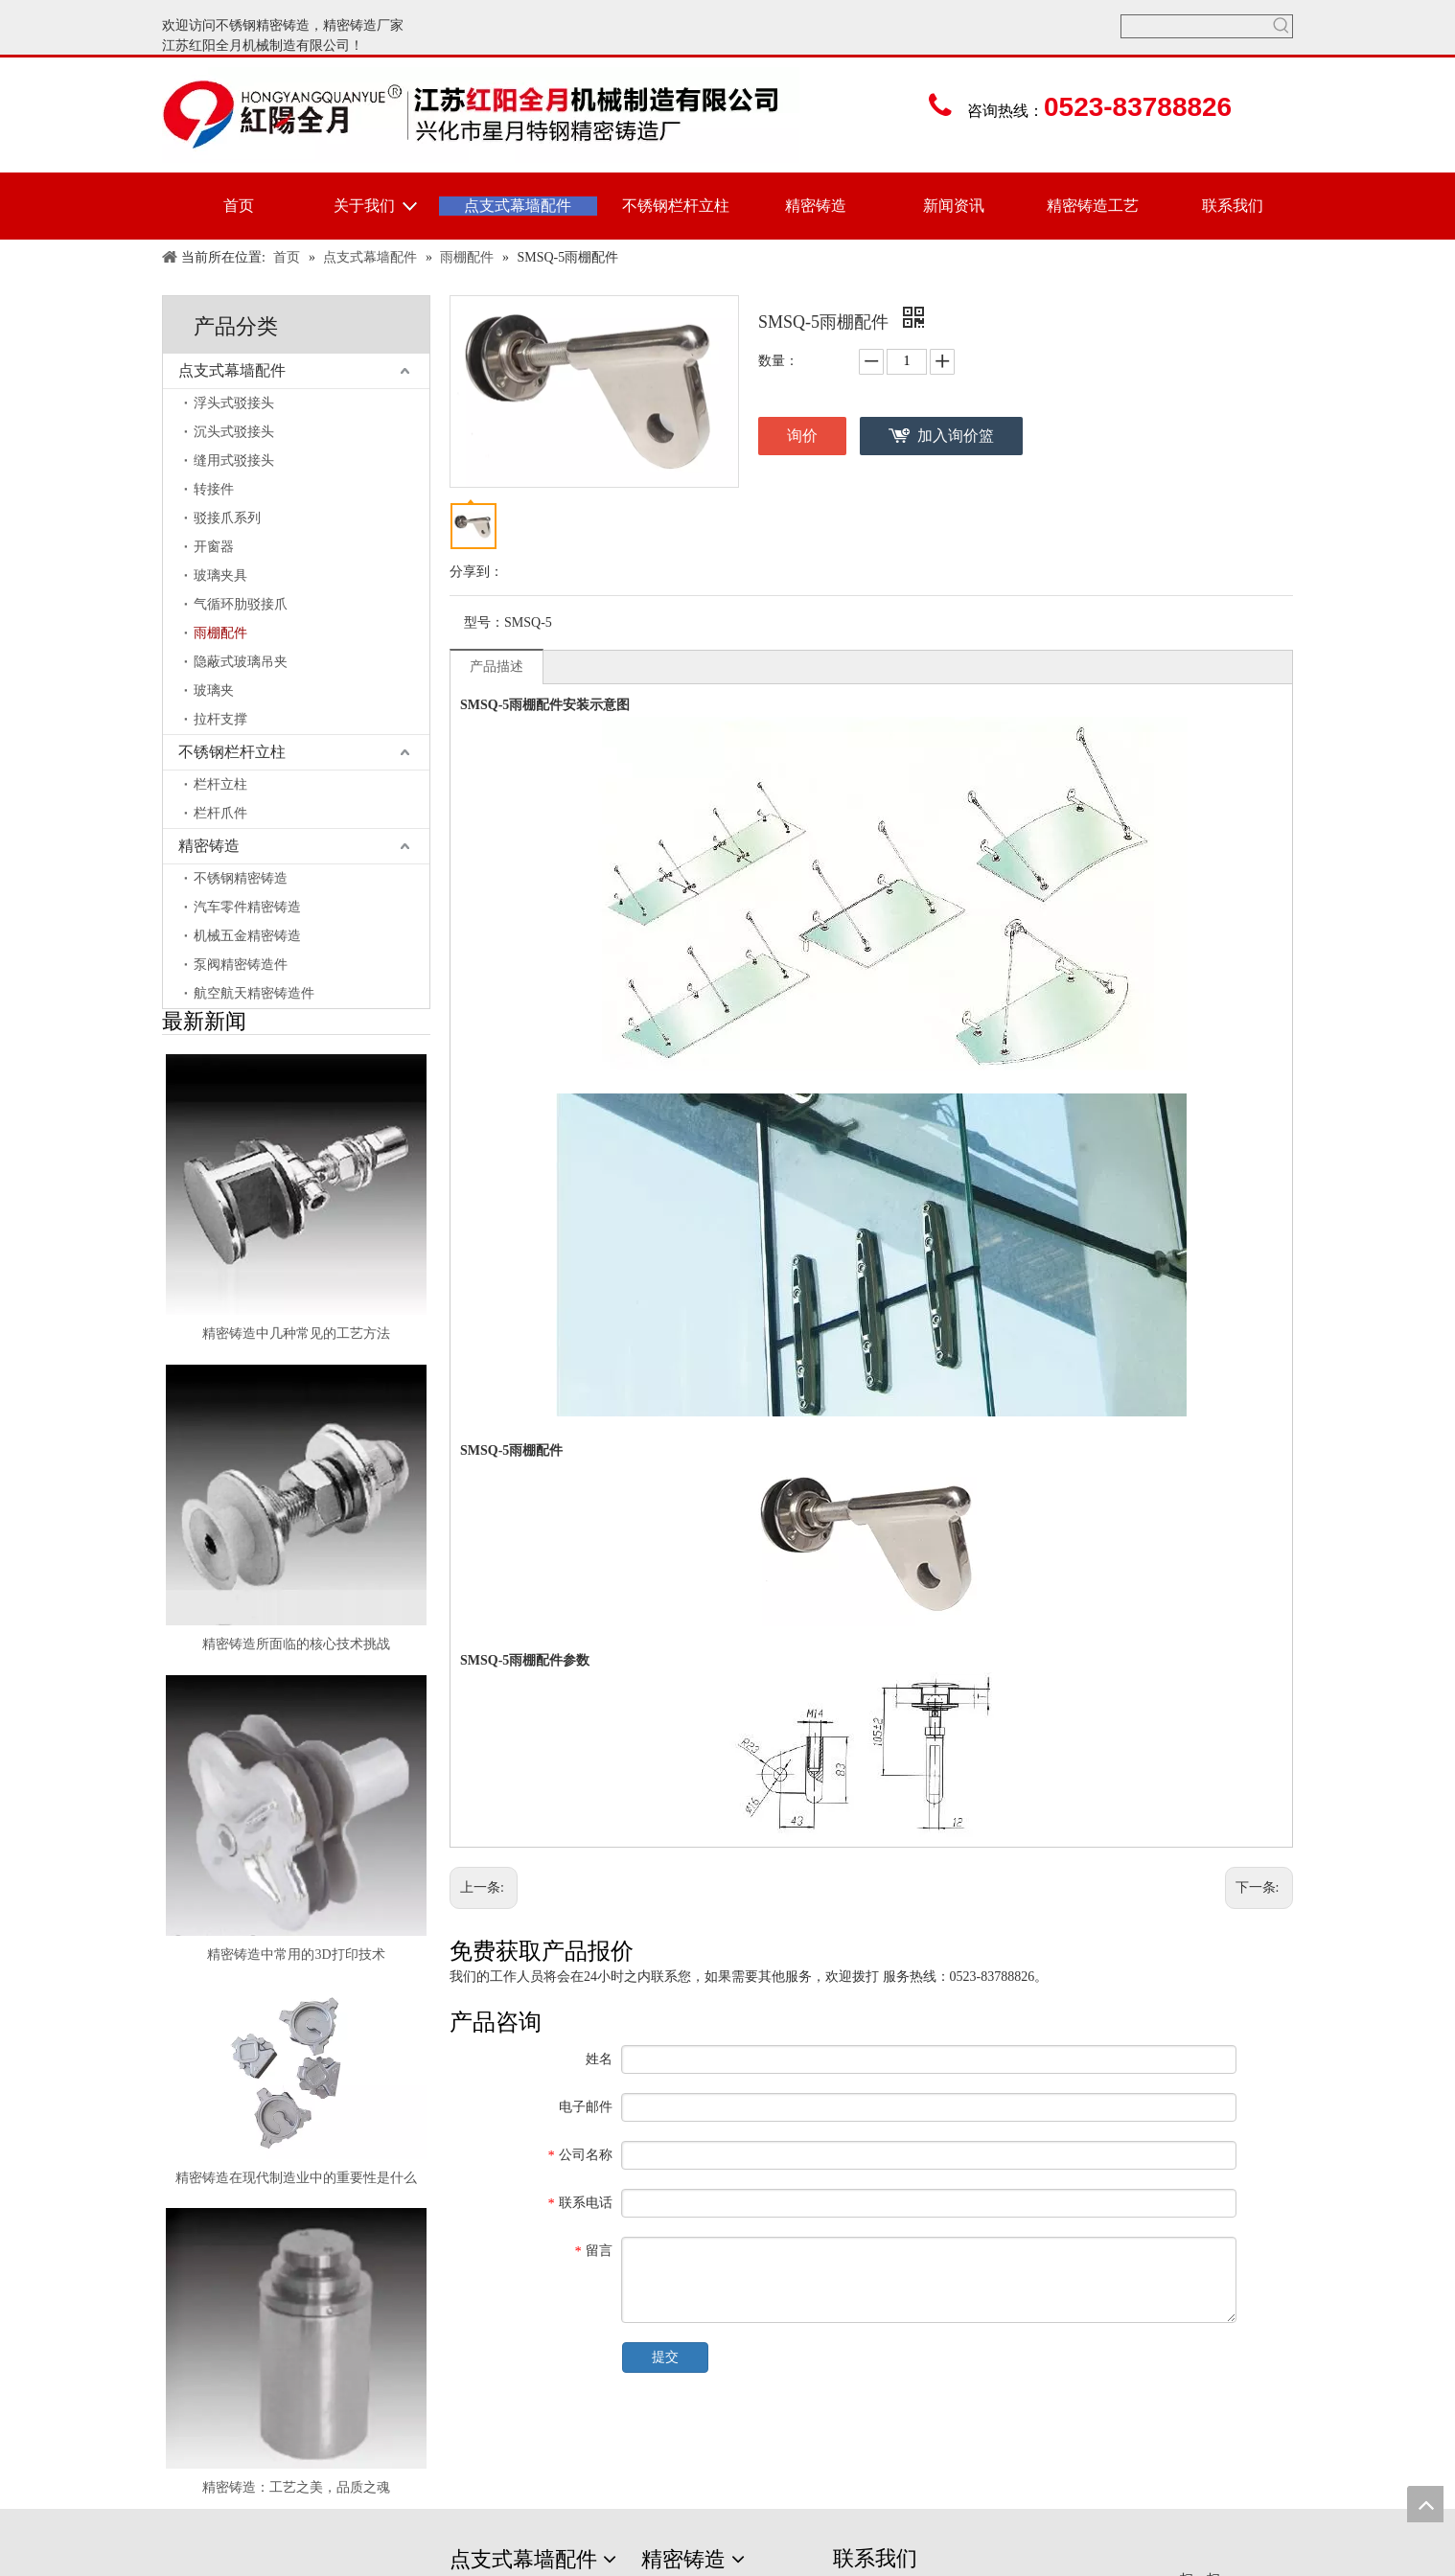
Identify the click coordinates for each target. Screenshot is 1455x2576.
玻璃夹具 (220, 575)
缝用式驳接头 (234, 460)
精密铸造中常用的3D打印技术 (295, 1954)
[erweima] (1206, 2560)
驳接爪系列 (227, 518)
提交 (665, 2357)
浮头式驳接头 (234, 403)
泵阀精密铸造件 (241, 964)
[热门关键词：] (1281, 26)
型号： (484, 622)
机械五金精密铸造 (247, 936)
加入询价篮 (955, 435)
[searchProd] (1195, 26)
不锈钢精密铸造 (263, 25)
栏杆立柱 (220, 784)
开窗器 (214, 547)
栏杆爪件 (220, 813)
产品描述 (496, 666)
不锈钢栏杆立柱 (232, 752)
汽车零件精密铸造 (247, 907)
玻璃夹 (214, 690)
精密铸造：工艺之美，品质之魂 (296, 2487)
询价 (802, 435)
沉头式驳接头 (234, 432)
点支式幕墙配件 (232, 370)
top (1425, 2504)
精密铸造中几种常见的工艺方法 (296, 1333)
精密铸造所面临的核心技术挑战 (296, 1644)
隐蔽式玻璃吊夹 (241, 662)
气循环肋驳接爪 (241, 604)
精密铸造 (350, 25)
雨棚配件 (220, 633)
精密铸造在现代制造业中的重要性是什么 (296, 2178)
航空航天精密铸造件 (254, 993)
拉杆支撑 (220, 719)
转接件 (214, 489)
